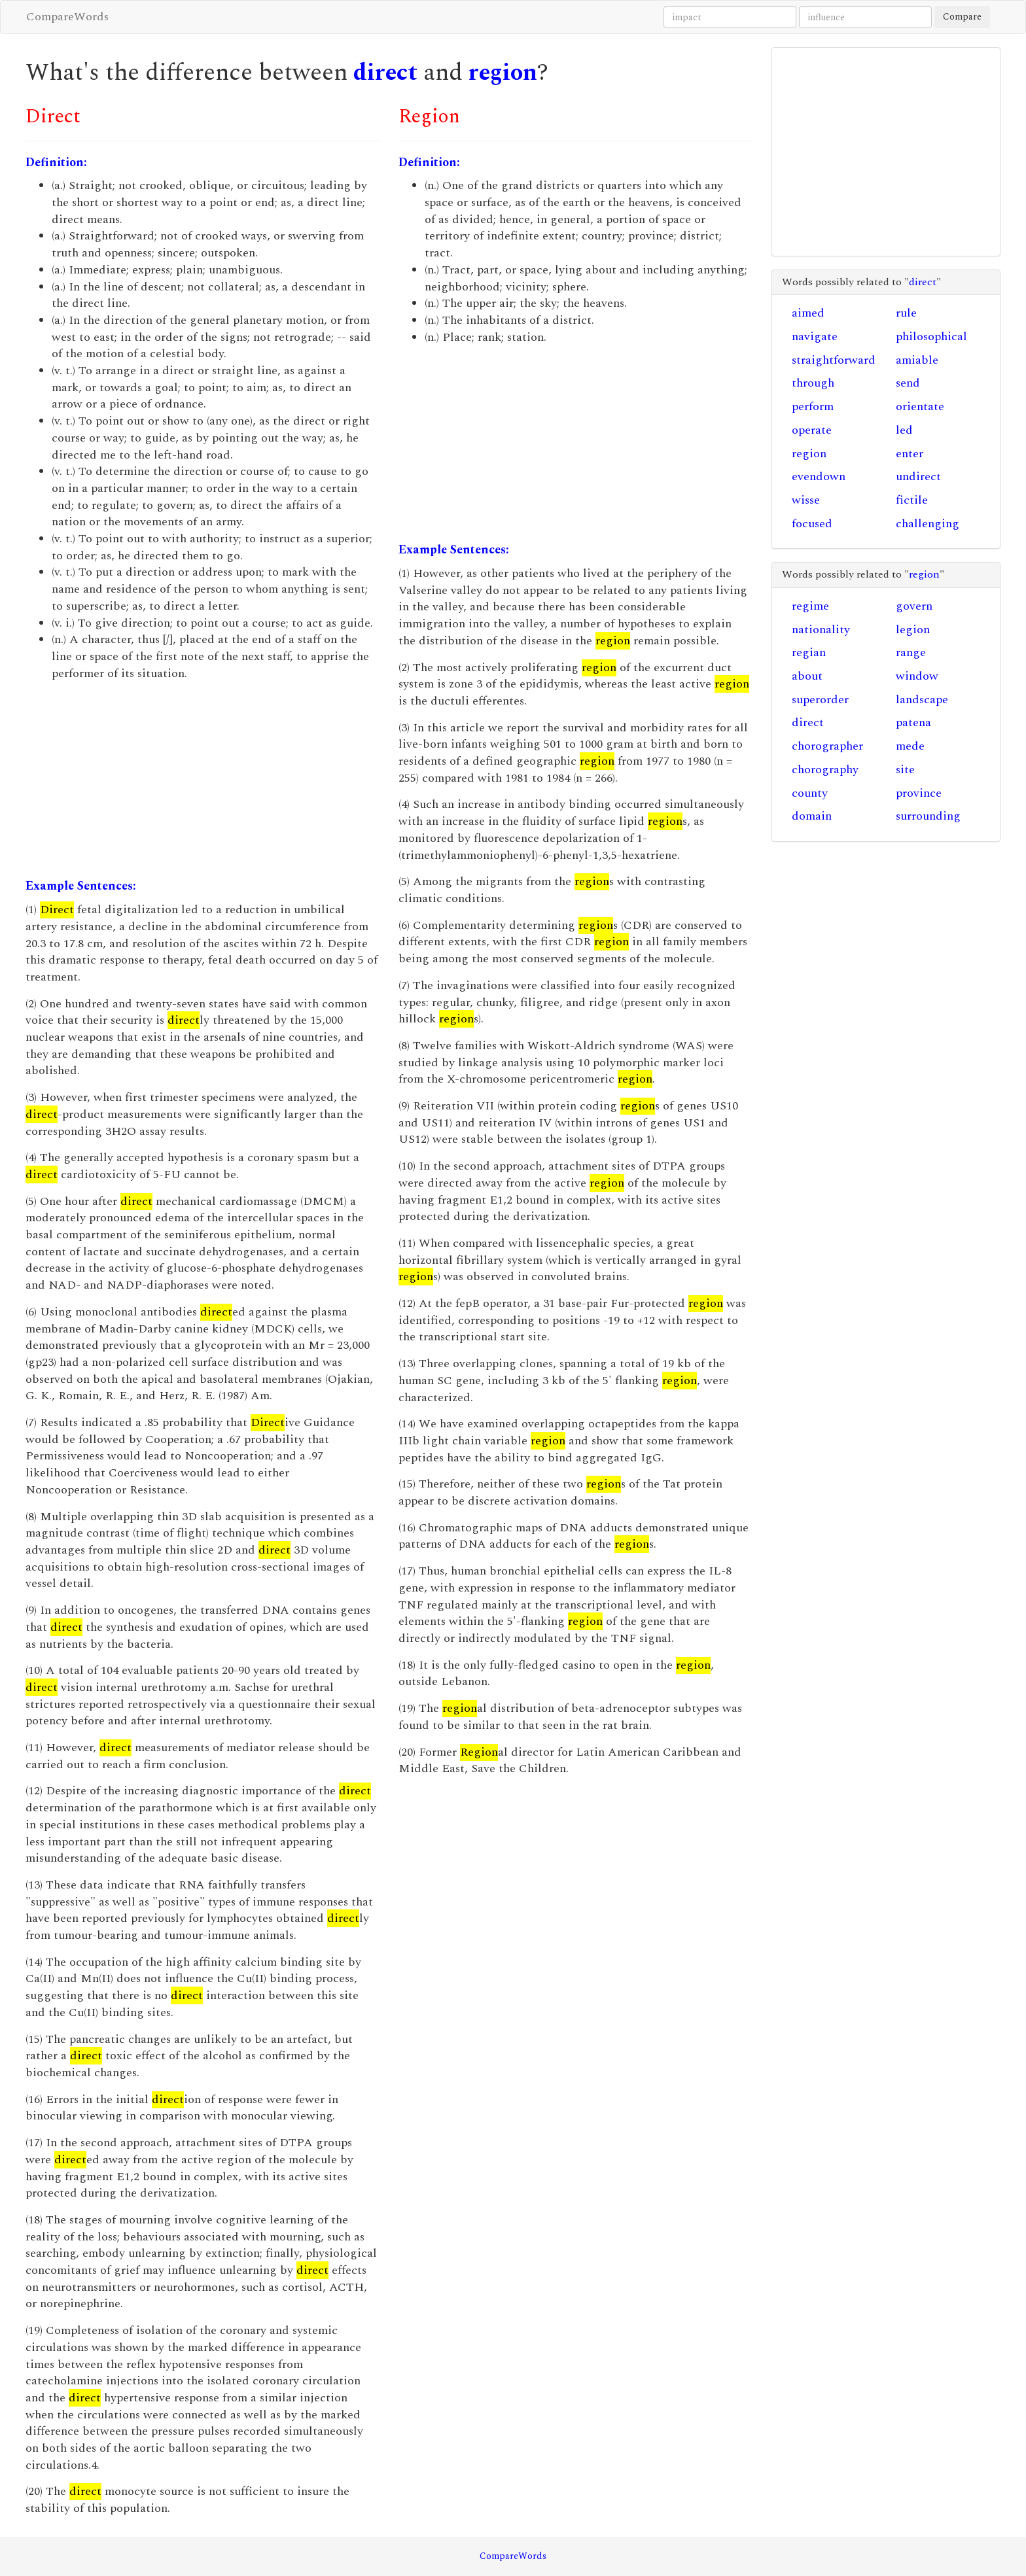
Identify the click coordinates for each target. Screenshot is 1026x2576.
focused (812, 523)
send (908, 383)
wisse (806, 500)
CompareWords (67, 17)
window (917, 676)
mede (910, 746)
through (813, 383)
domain (812, 816)
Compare (962, 17)
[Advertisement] (202, 779)
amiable (917, 360)
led (904, 430)
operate (812, 430)
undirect (918, 476)
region (503, 73)
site (905, 769)
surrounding (928, 816)
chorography (825, 769)
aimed (808, 313)
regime (810, 606)
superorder (820, 699)
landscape (922, 699)
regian (809, 652)
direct (385, 73)
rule (906, 313)
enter (909, 453)
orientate (920, 406)
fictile (912, 500)
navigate (815, 336)
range (911, 652)
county (810, 793)
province (919, 793)
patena (913, 722)
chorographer (827, 746)
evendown (818, 476)
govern (914, 606)
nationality (821, 629)
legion (913, 629)
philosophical (931, 336)
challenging (927, 523)
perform (813, 406)
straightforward (834, 360)
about (807, 676)
